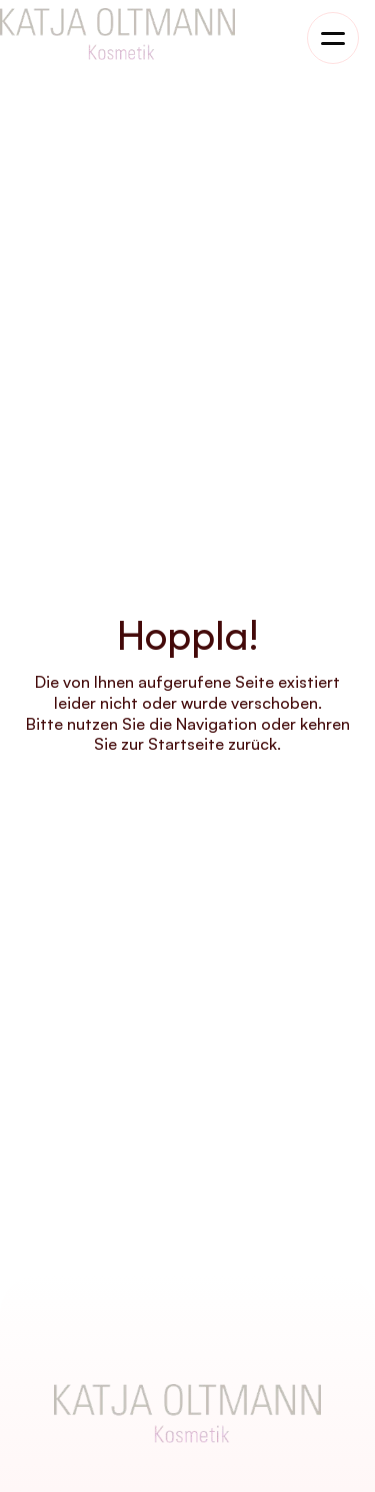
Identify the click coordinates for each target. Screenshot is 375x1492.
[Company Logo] (187, 1413)
